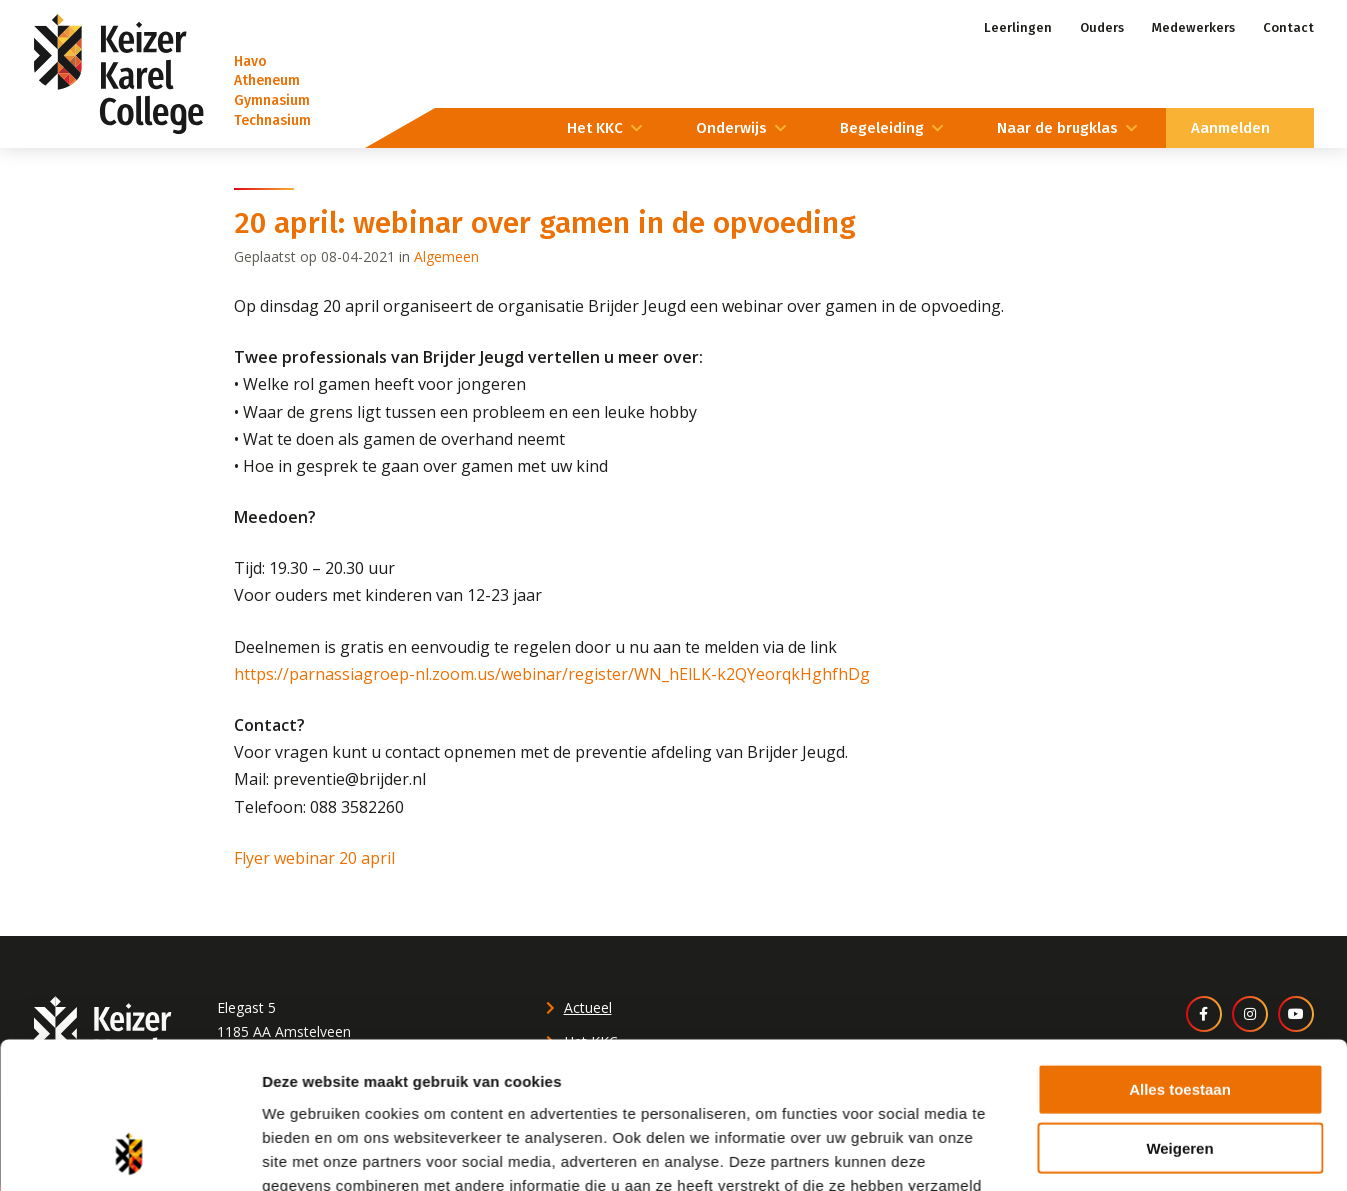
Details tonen (1080, 1088)
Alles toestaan (1180, 889)
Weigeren (1179, 947)
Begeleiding (882, 128)
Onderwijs (731, 128)
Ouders (1102, 27)
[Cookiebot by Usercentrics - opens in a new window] (129, 1089)
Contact (1288, 27)
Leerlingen (1018, 27)
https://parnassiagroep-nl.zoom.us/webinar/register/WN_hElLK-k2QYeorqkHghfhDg (552, 674)
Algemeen (446, 256)
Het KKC (595, 128)
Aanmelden (1230, 128)
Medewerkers (1193, 27)
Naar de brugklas (1057, 128)
